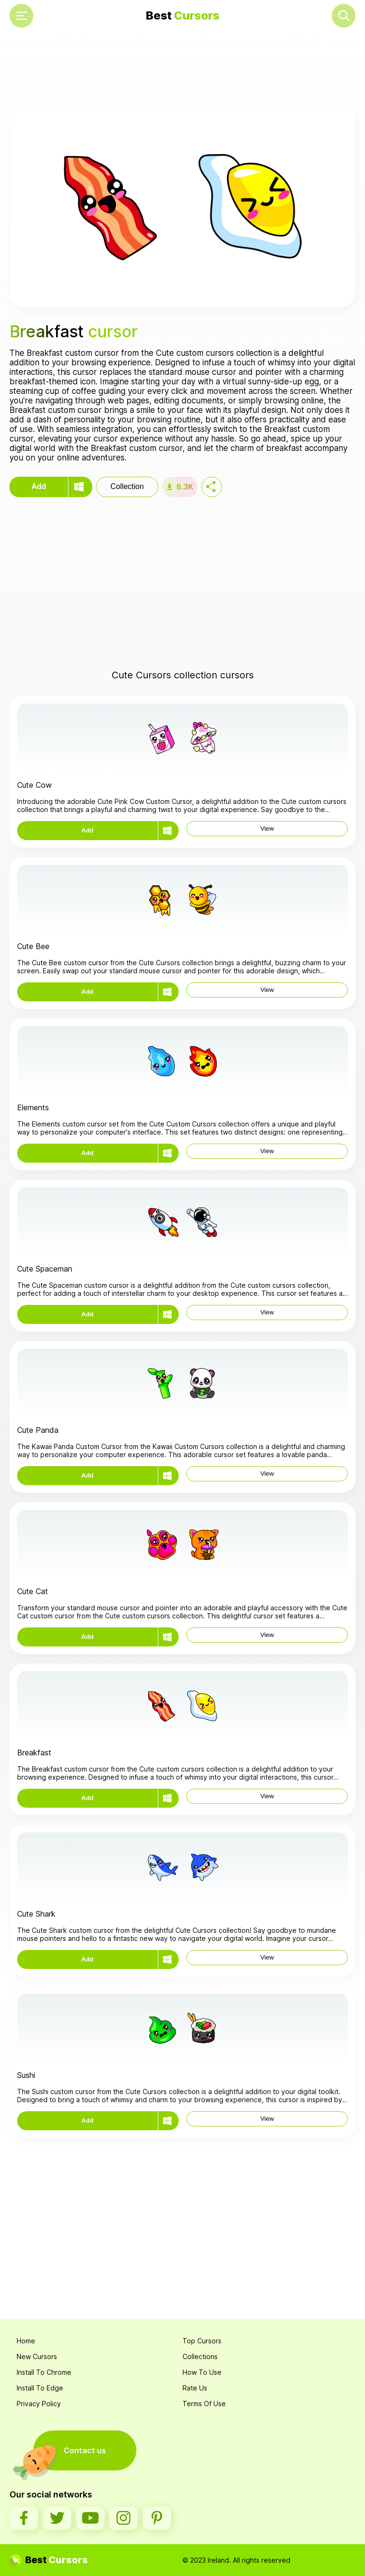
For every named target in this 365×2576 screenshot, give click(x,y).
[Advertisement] (182, 69)
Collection (127, 486)
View (267, 828)
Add (38, 486)
